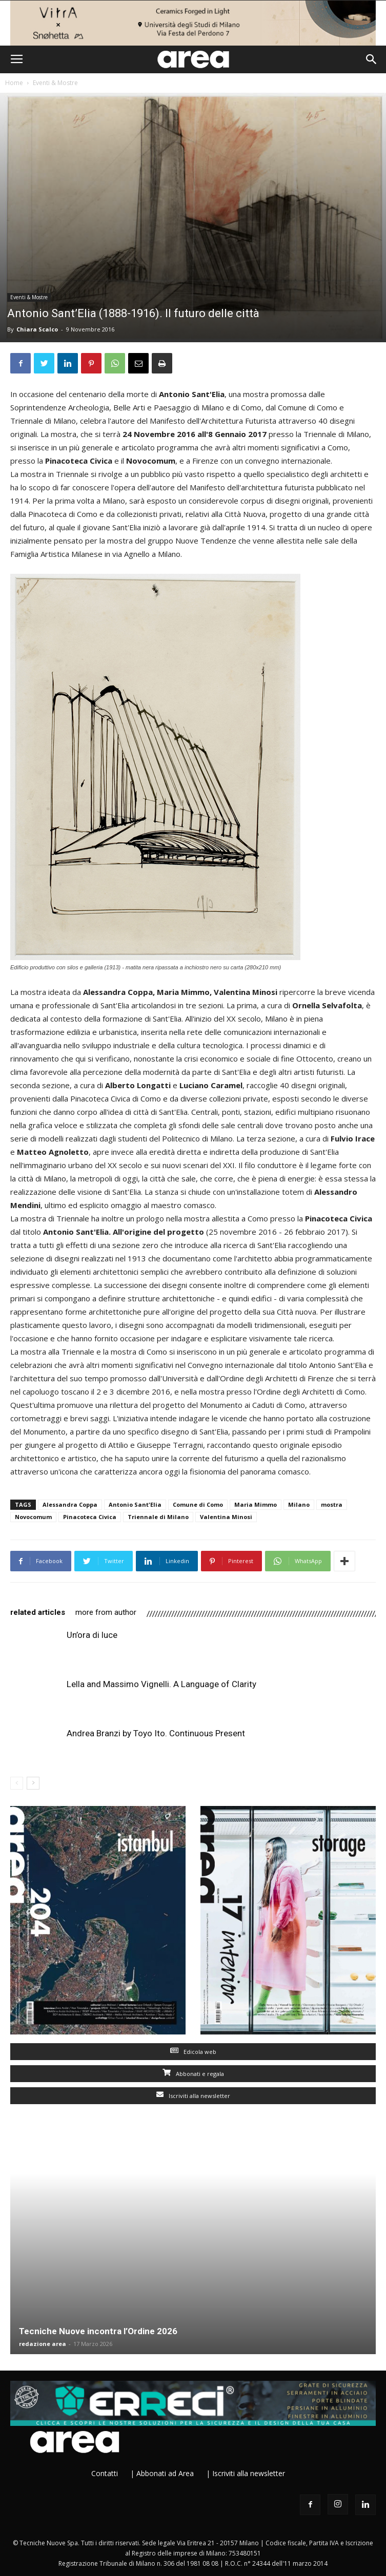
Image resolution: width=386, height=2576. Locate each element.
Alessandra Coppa (70, 1504)
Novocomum (33, 1517)
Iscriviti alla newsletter (193, 2096)
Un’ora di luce (92, 1635)
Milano (299, 1504)
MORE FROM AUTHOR (105, 1612)
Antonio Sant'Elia (135, 1504)
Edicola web (193, 2051)
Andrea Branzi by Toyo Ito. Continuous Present (156, 1733)
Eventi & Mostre (55, 82)
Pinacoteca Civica (89, 1517)
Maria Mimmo (255, 1504)
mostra (331, 1504)
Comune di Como (198, 1504)
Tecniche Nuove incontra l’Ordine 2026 (98, 2331)
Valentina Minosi (226, 1517)
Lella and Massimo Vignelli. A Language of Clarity (161, 1684)
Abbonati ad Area (165, 2473)
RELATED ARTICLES (37, 1612)
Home (14, 82)
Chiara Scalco (37, 329)
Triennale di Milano (158, 1517)
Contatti (104, 2473)
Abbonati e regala (193, 2074)
